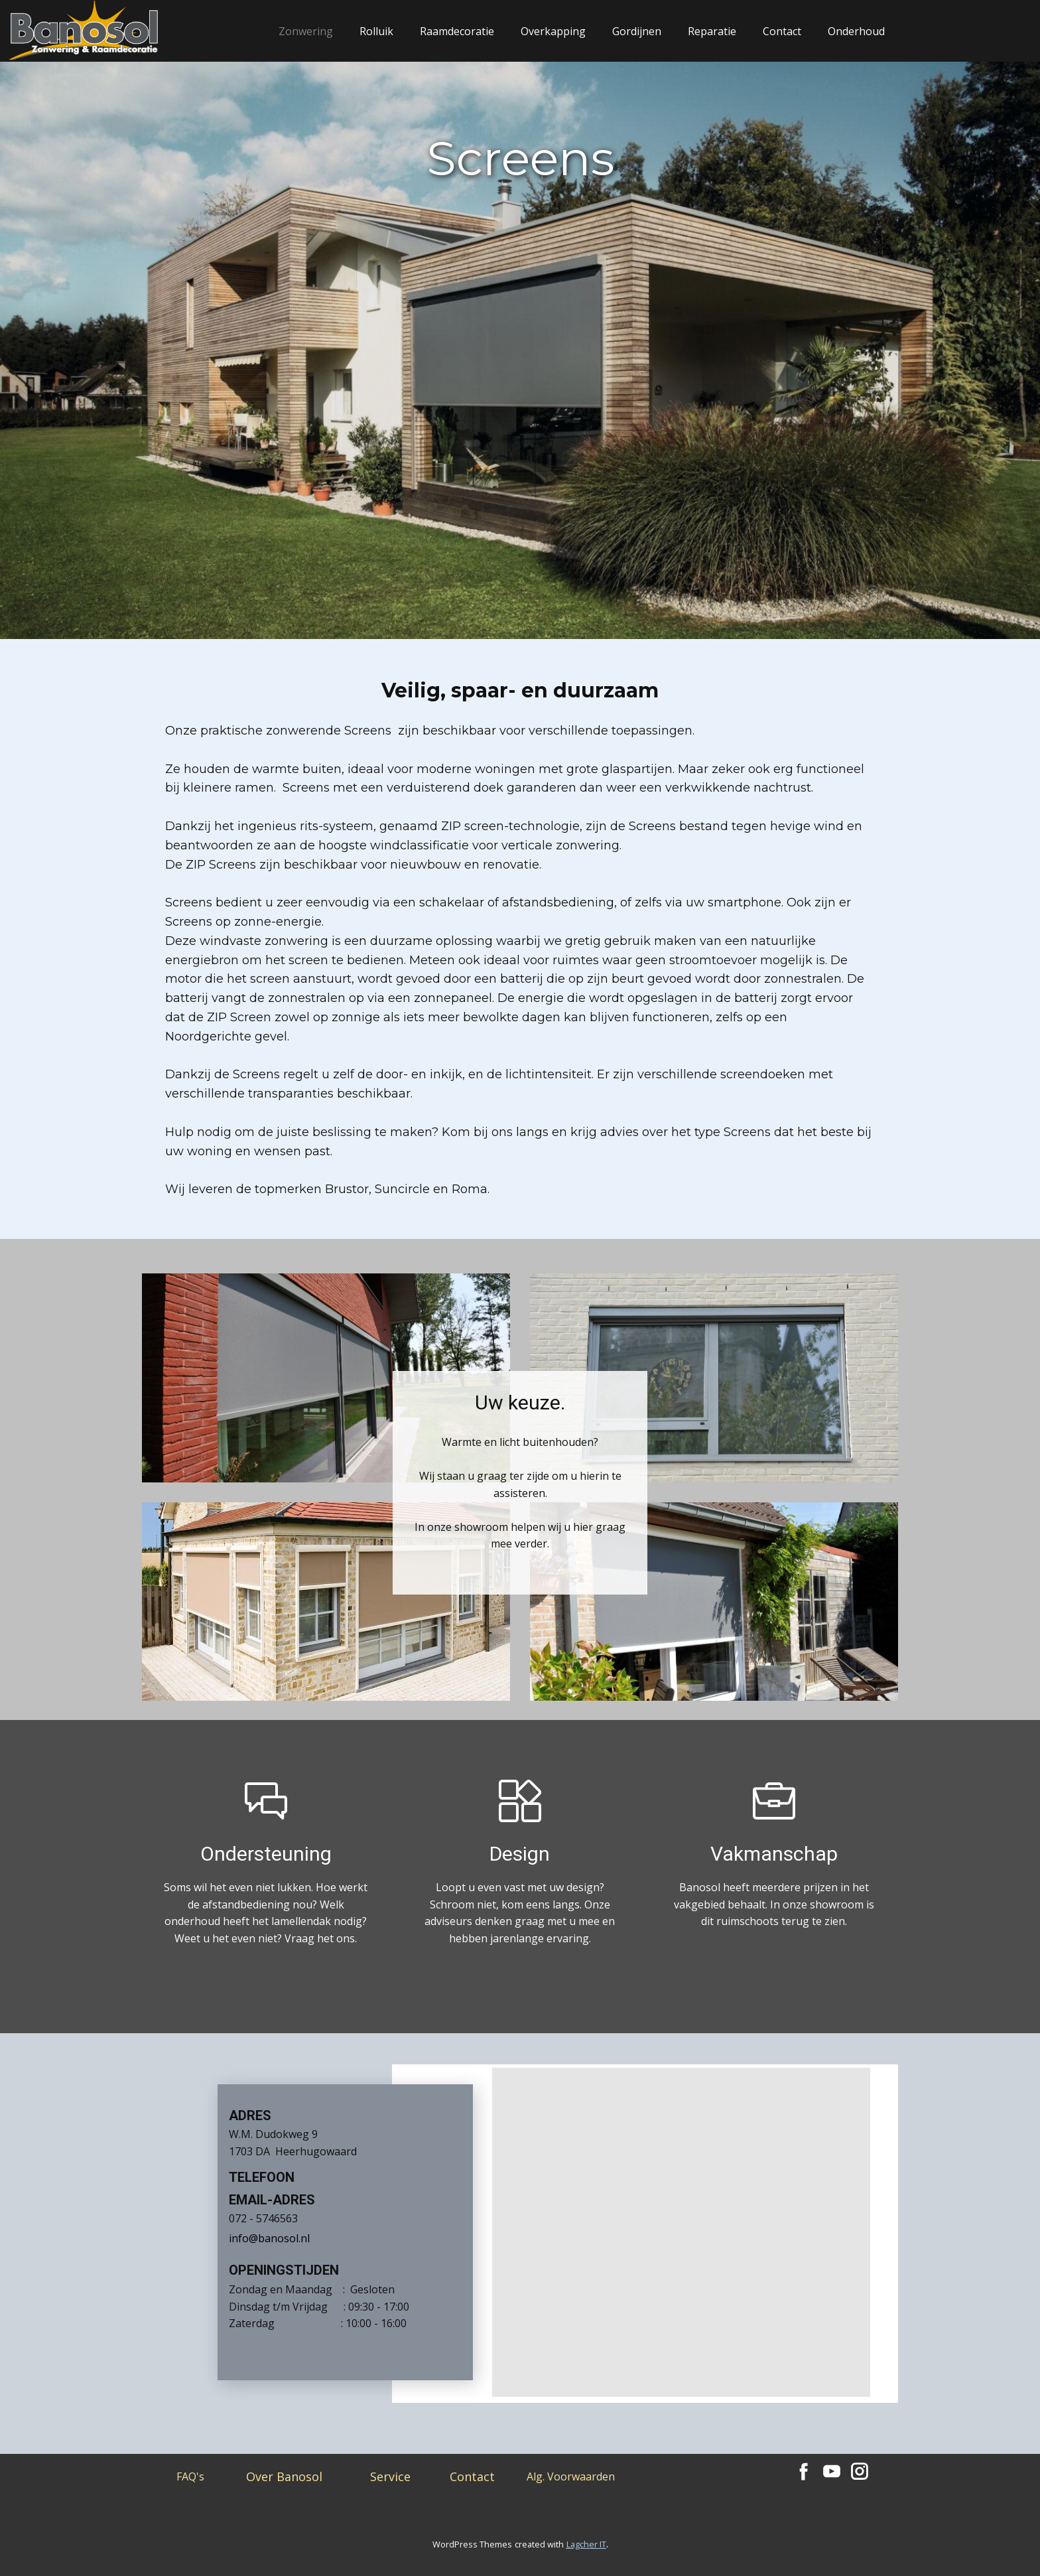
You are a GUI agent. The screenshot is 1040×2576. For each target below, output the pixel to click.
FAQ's (190, 2476)
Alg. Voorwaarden (571, 2476)
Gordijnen (636, 31)
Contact (782, 31)
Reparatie (712, 31)
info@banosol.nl (269, 2238)
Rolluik (376, 31)
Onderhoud (856, 31)
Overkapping (553, 31)
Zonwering (306, 31)
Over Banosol (284, 2476)
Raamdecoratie (457, 31)
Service (390, 2476)
